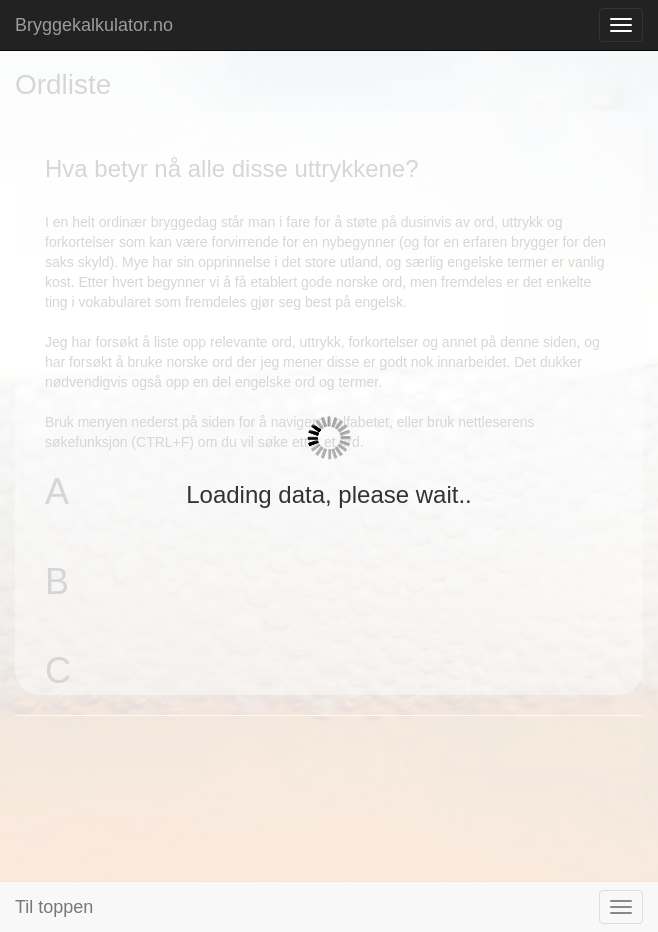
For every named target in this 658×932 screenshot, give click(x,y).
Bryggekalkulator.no (94, 25)
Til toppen (54, 907)
